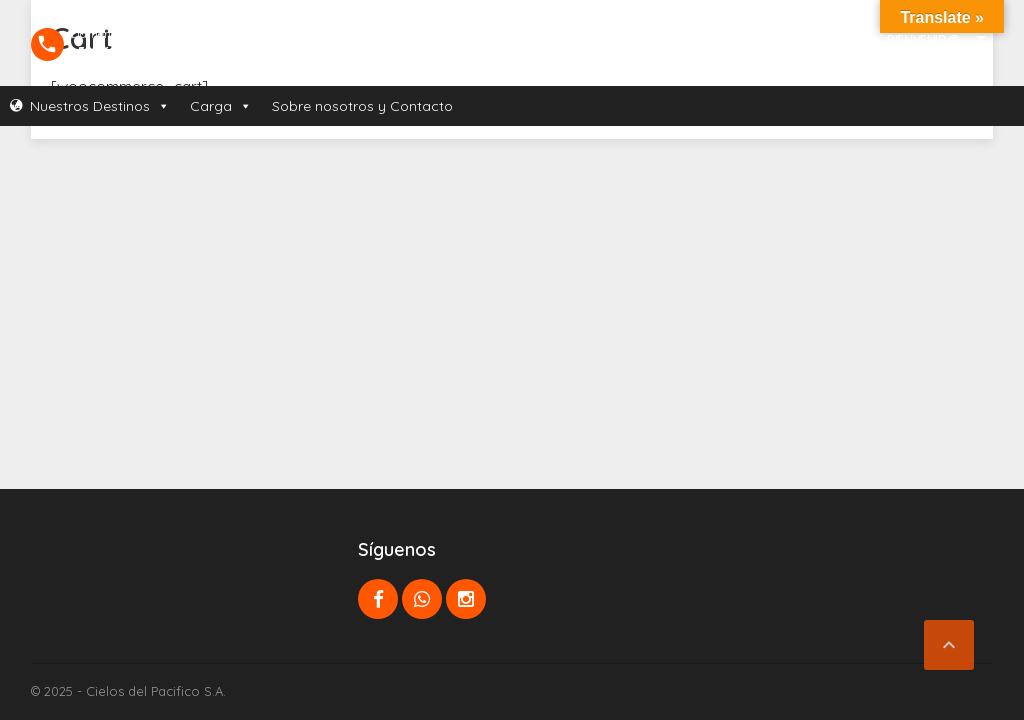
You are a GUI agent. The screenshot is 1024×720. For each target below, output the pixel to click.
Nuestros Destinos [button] (100, 106)
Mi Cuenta (916, 66)
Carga (221, 106)
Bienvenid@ (923, 39)
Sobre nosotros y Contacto (362, 106)
